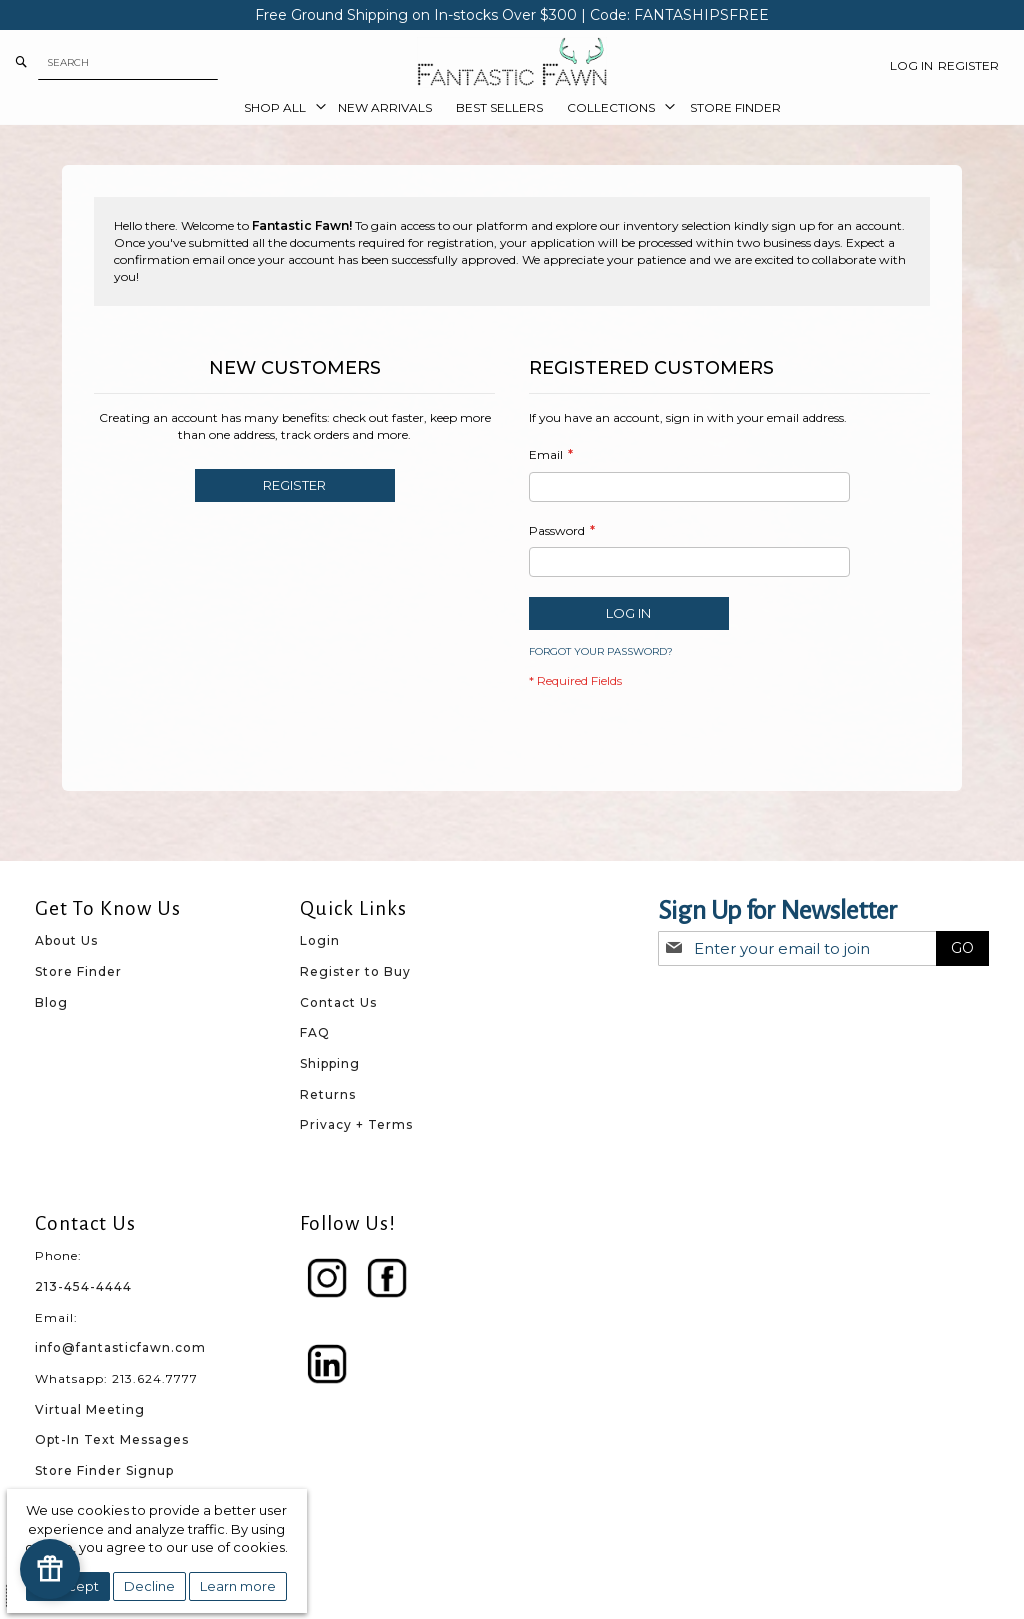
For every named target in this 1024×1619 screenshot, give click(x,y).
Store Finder (78, 971)
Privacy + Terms (356, 1124)
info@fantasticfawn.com (120, 1347)
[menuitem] (279, 108)
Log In (911, 65)
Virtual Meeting (90, 1409)
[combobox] (128, 62)
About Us (66, 940)
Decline (149, 1586)
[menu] (512, 108)
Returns (328, 1094)
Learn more (238, 1586)
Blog (51, 1002)
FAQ (315, 1032)
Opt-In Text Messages (112, 1439)
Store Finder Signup (104, 1470)
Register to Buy (355, 971)
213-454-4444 (83, 1286)
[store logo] (512, 62)
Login (320, 940)
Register (968, 65)
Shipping (330, 1063)
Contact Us (338, 1002)
